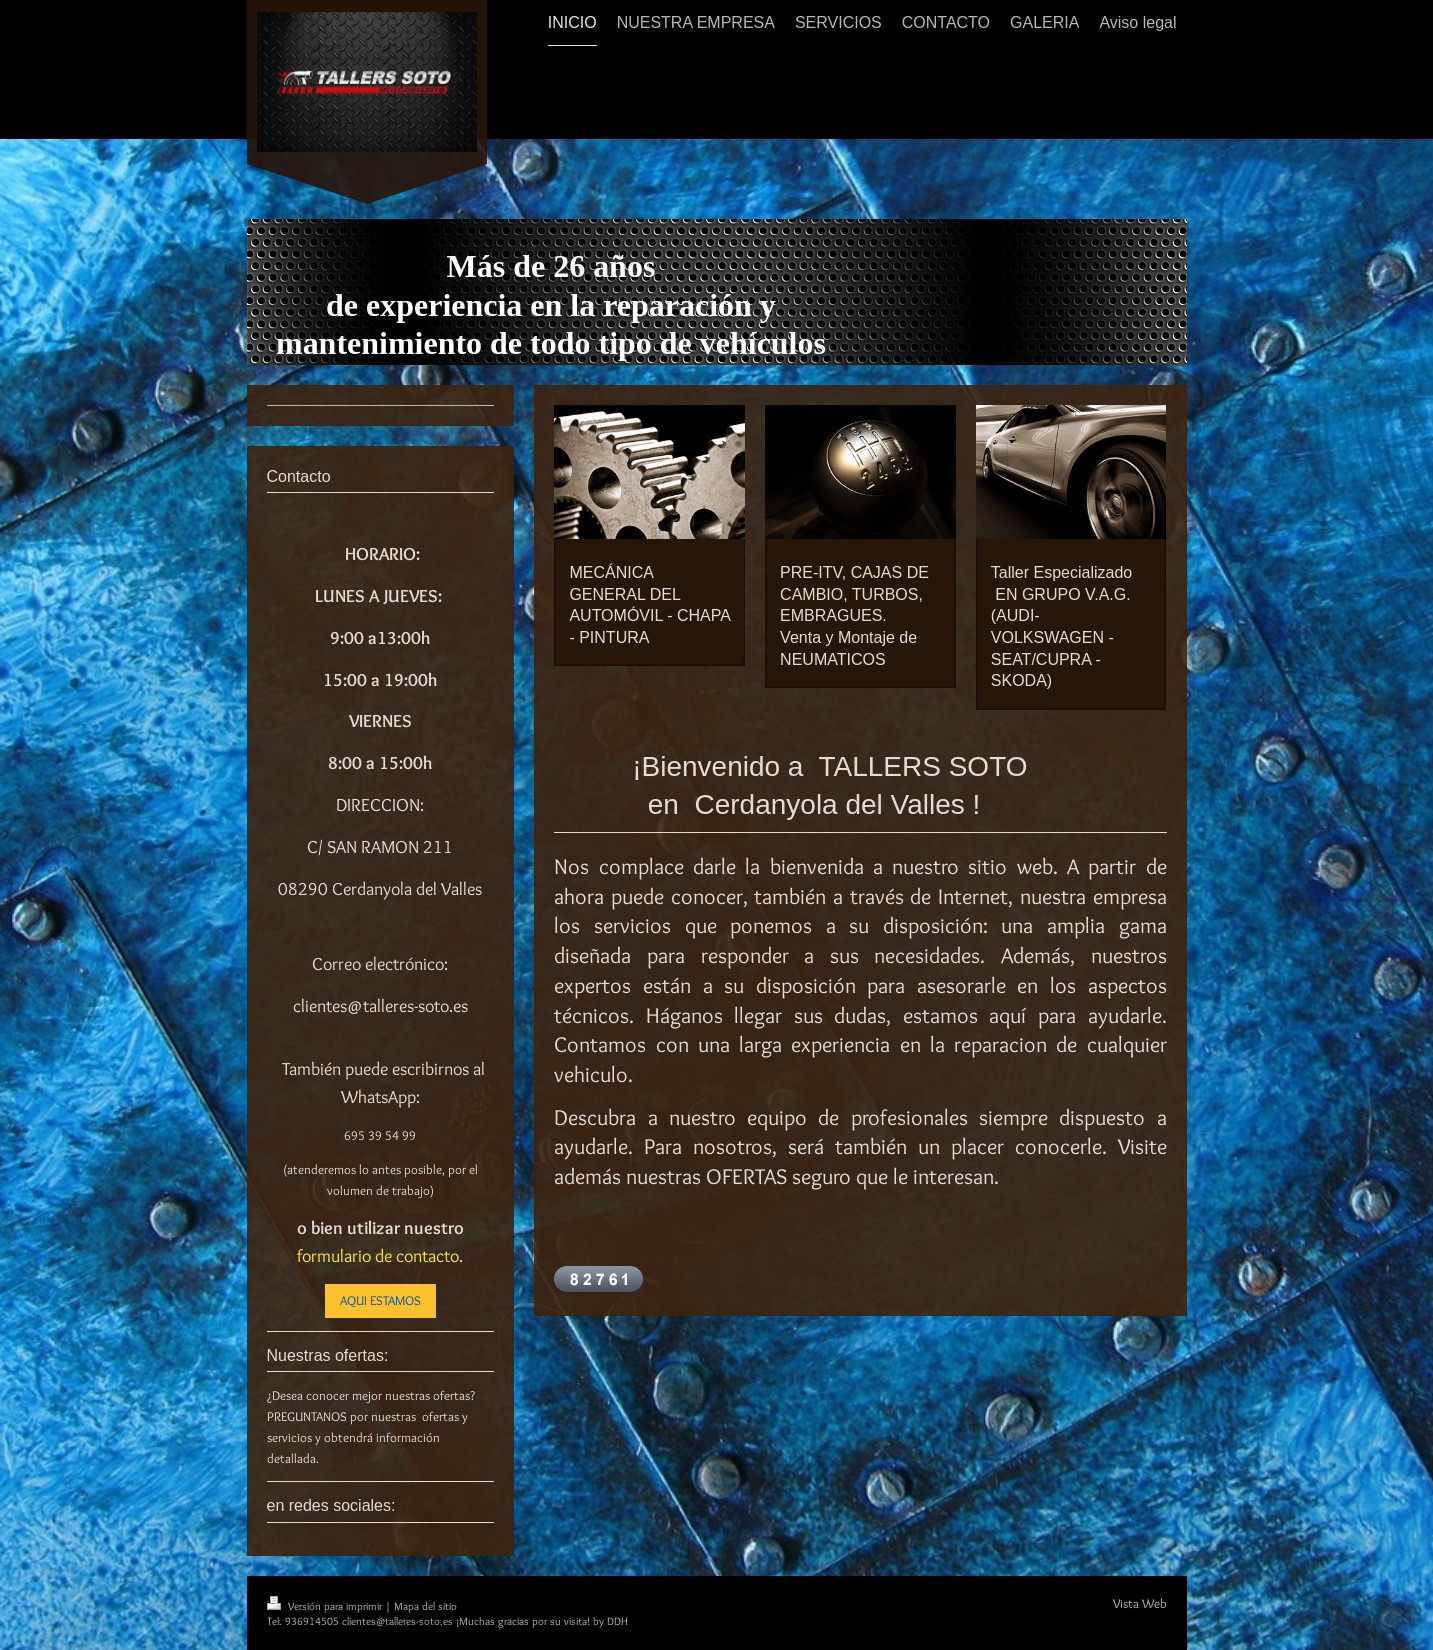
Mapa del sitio (425, 1606)
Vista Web (1140, 1603)
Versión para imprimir (326, 1606)
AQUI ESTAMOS (380, 1300)
